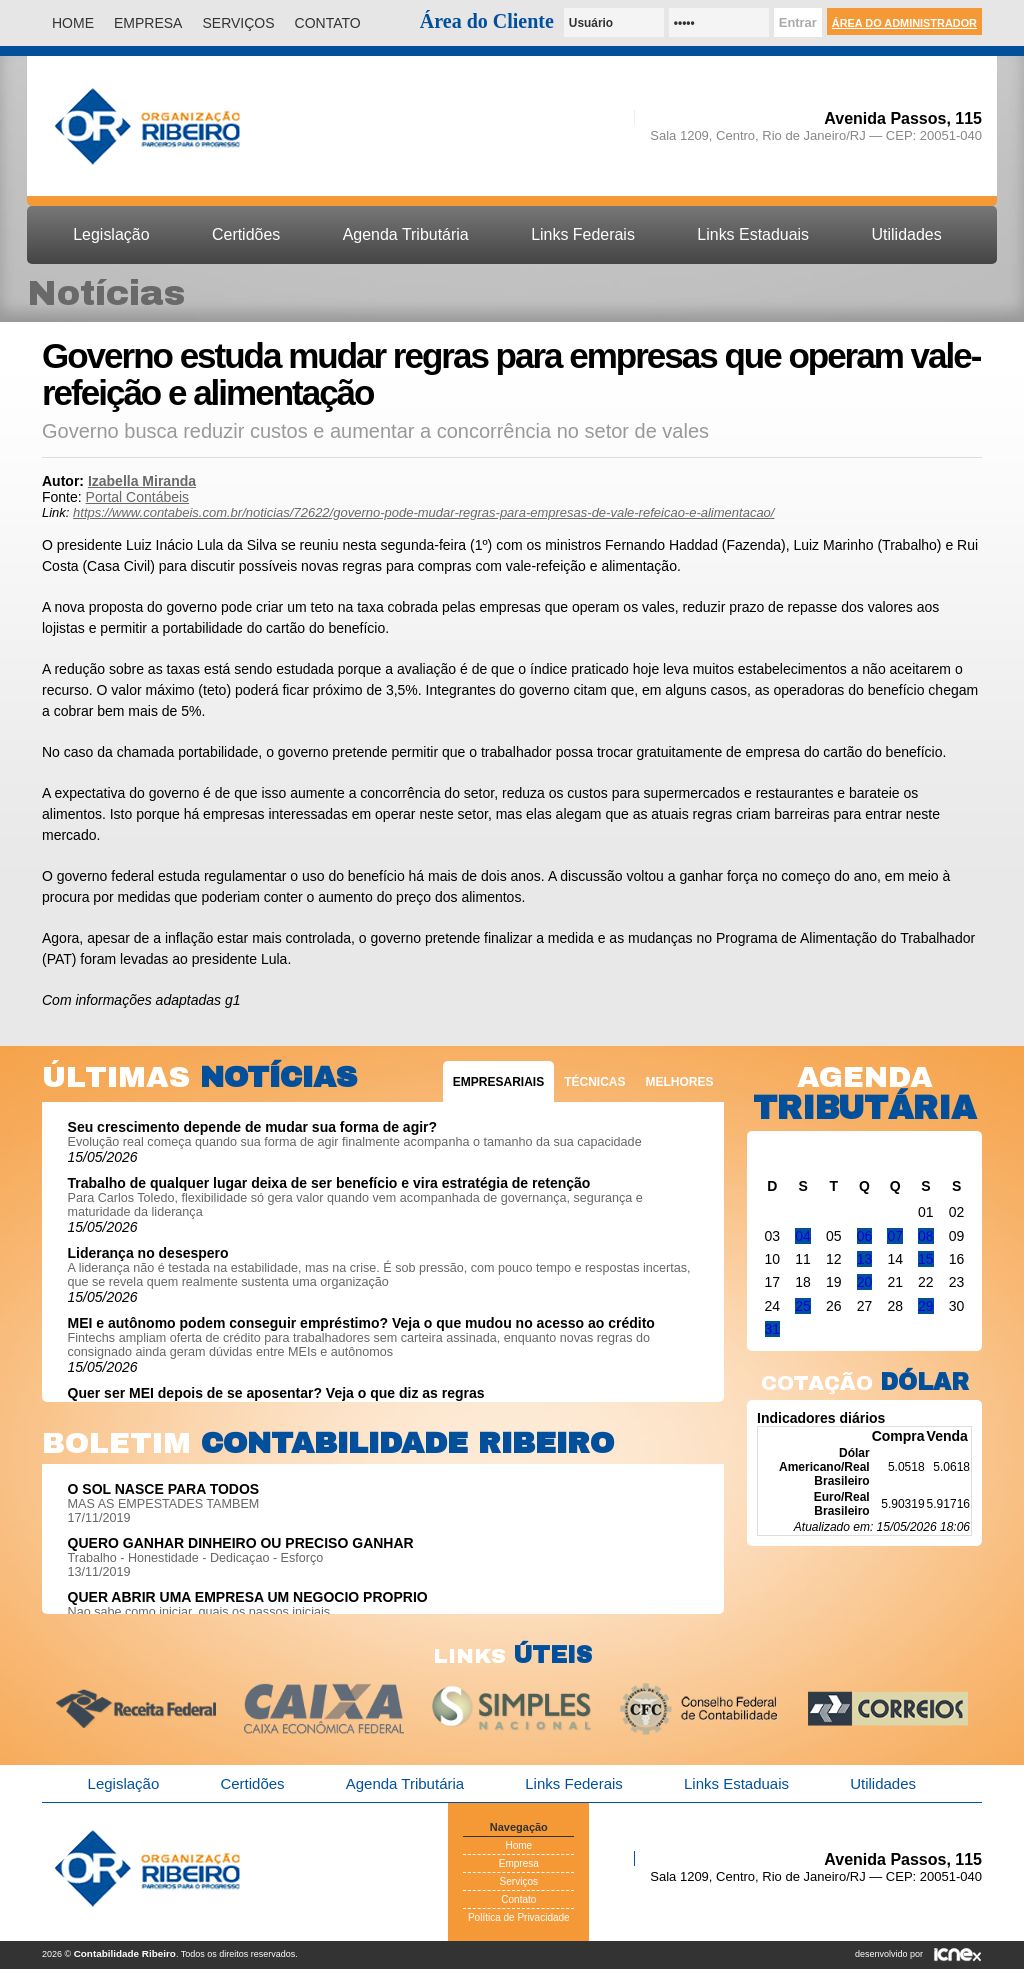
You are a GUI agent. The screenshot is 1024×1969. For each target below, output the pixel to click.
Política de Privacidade (519, 1917)
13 (865, 1259)
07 (895, 1236)
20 (865, 1282)
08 (926, 1236)
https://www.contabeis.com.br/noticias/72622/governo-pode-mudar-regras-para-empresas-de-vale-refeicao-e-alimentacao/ (423, 512)
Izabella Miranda (142, 481)
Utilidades (907, 234)
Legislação (111, 234)
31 (773, 1329)
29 (926, 1306)
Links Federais (583, 234)
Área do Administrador (904, 23)
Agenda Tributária (406, 234)
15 (926, 1259)
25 (803, 1306)
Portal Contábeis (138, 497)
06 (865, 1236)
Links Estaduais (753, 234)
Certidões (246, 234)
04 (803, 1236)
